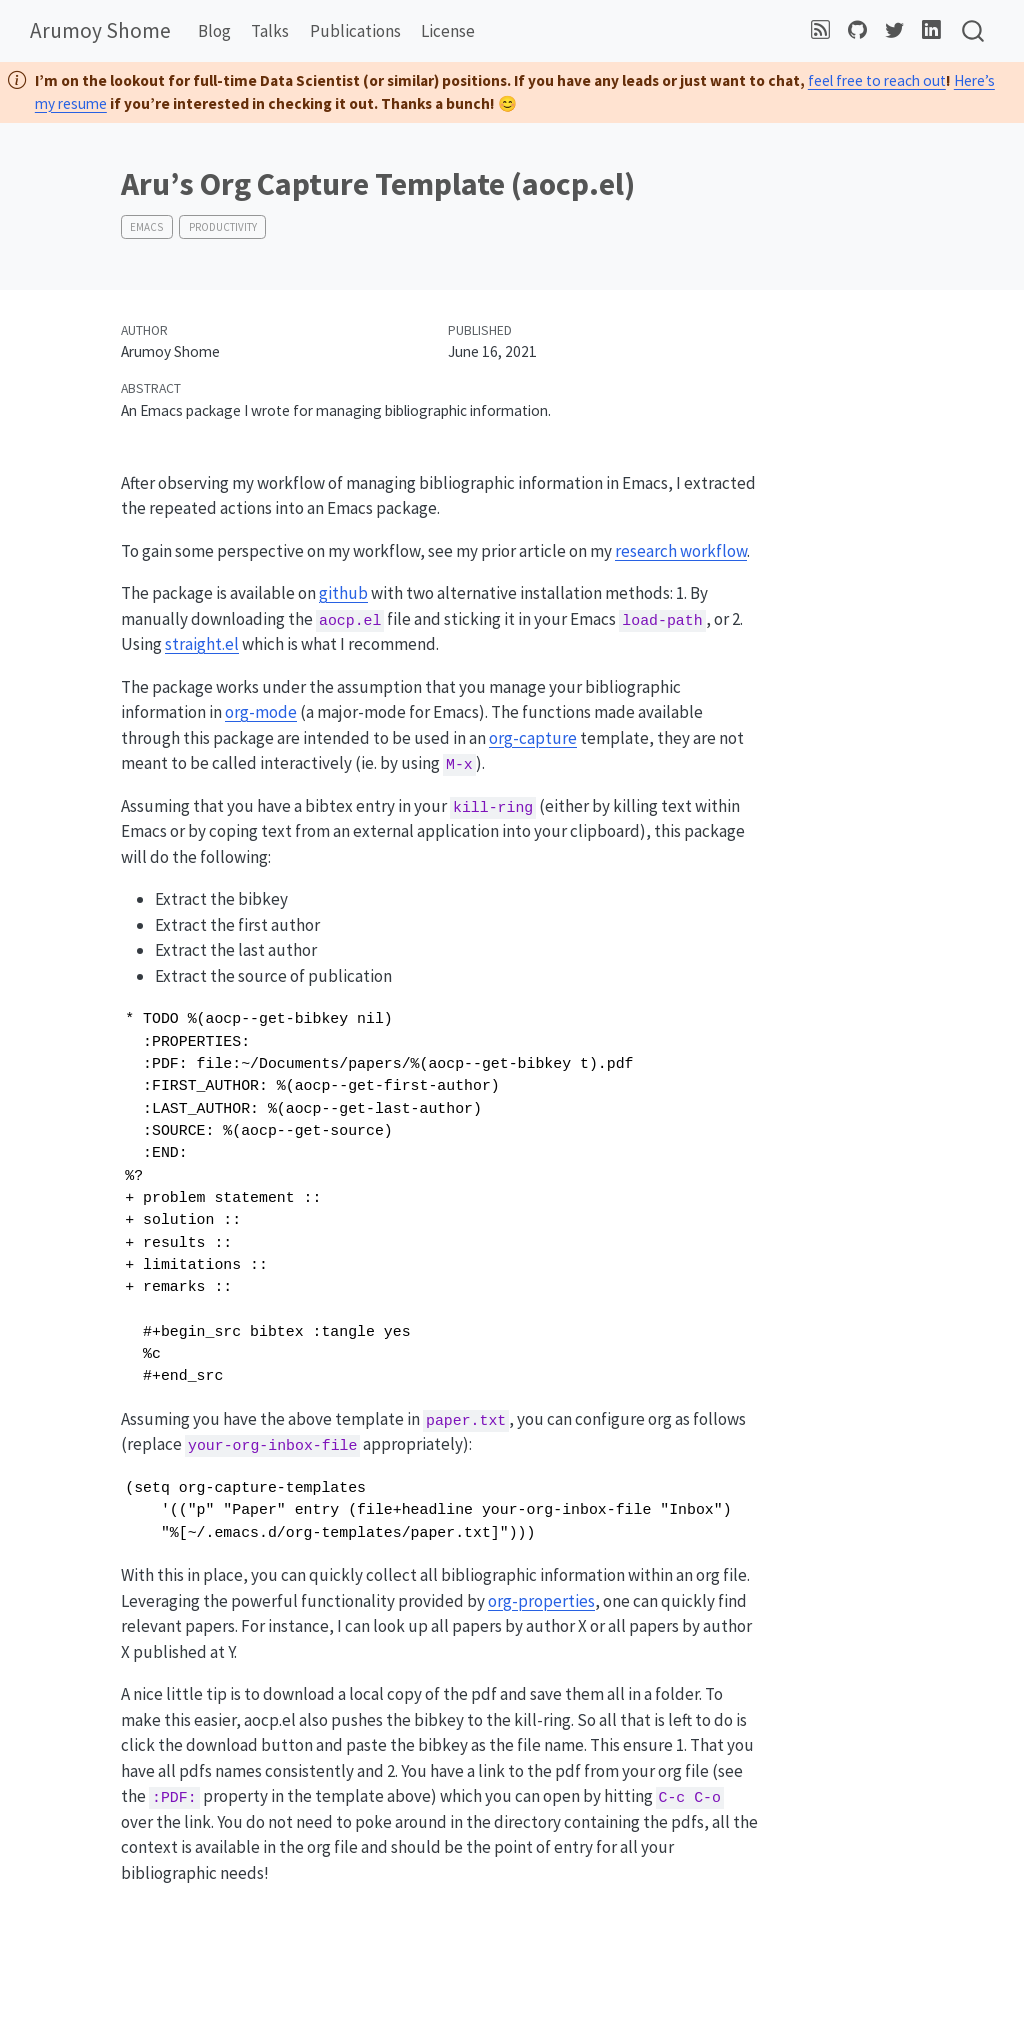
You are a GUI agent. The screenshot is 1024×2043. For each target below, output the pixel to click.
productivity (223, 227)
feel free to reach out (877, 80)
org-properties (541, 1601)
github (343, 593)
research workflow (681, 551)
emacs (146, 227)
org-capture (533, 738)
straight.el (202, 644)
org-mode (261, 712)
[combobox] (974, 31)
